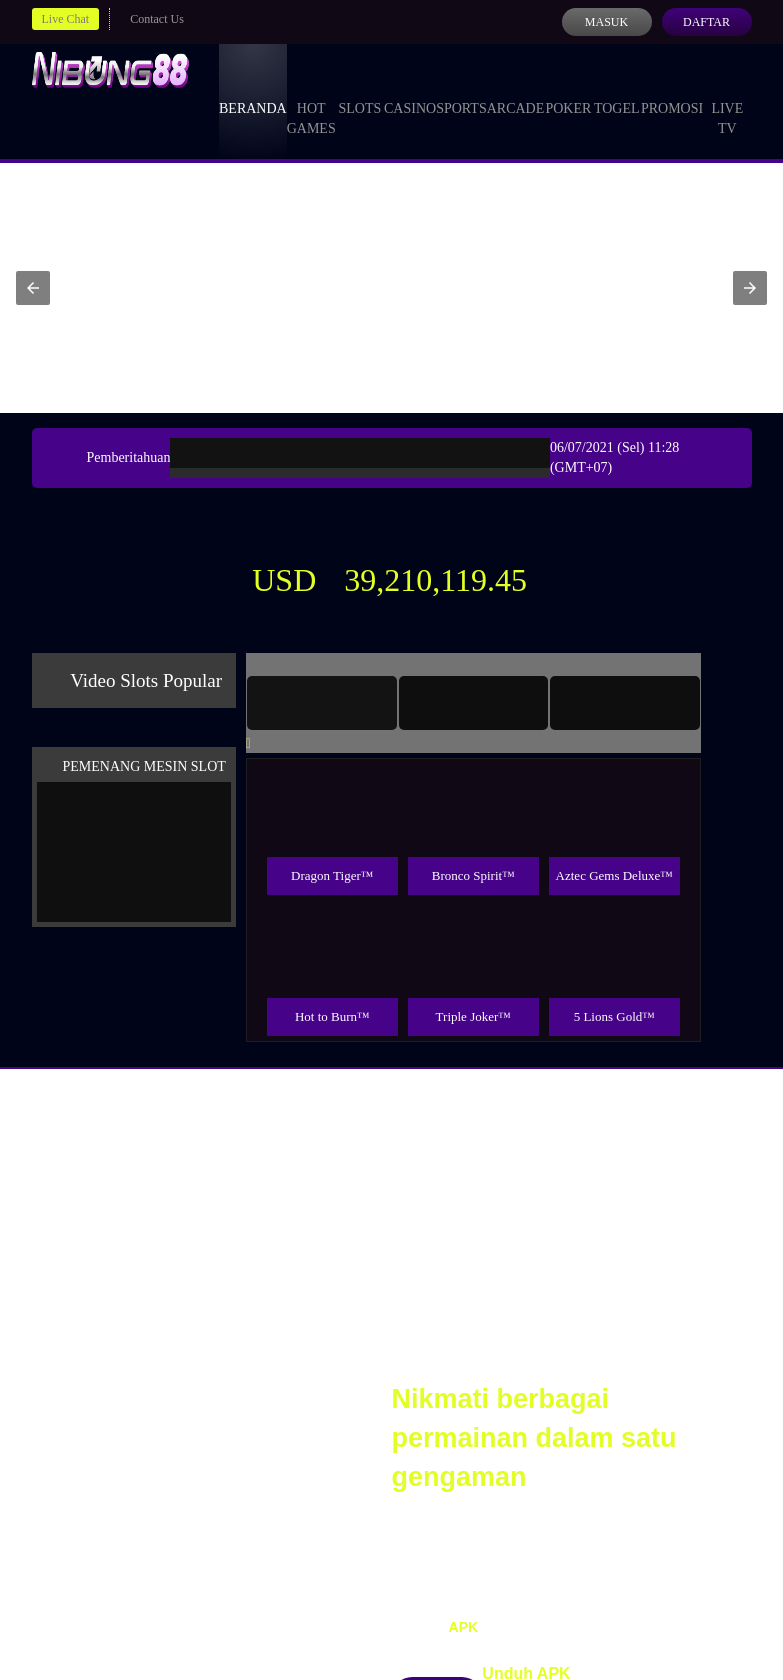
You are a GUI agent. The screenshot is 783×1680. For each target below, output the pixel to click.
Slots (359, 90)
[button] (33, 288)
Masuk (606, 22)
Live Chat (66, 19)
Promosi (672, 90)
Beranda (253, 90)
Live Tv (727, 100)
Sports (461, 90)
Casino (410, 90)
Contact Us (157, 19)
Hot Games (311, 100)
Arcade (516, 90)
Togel (617, 90)
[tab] (322, 703)
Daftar (706, 22)
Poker (568, 90)
